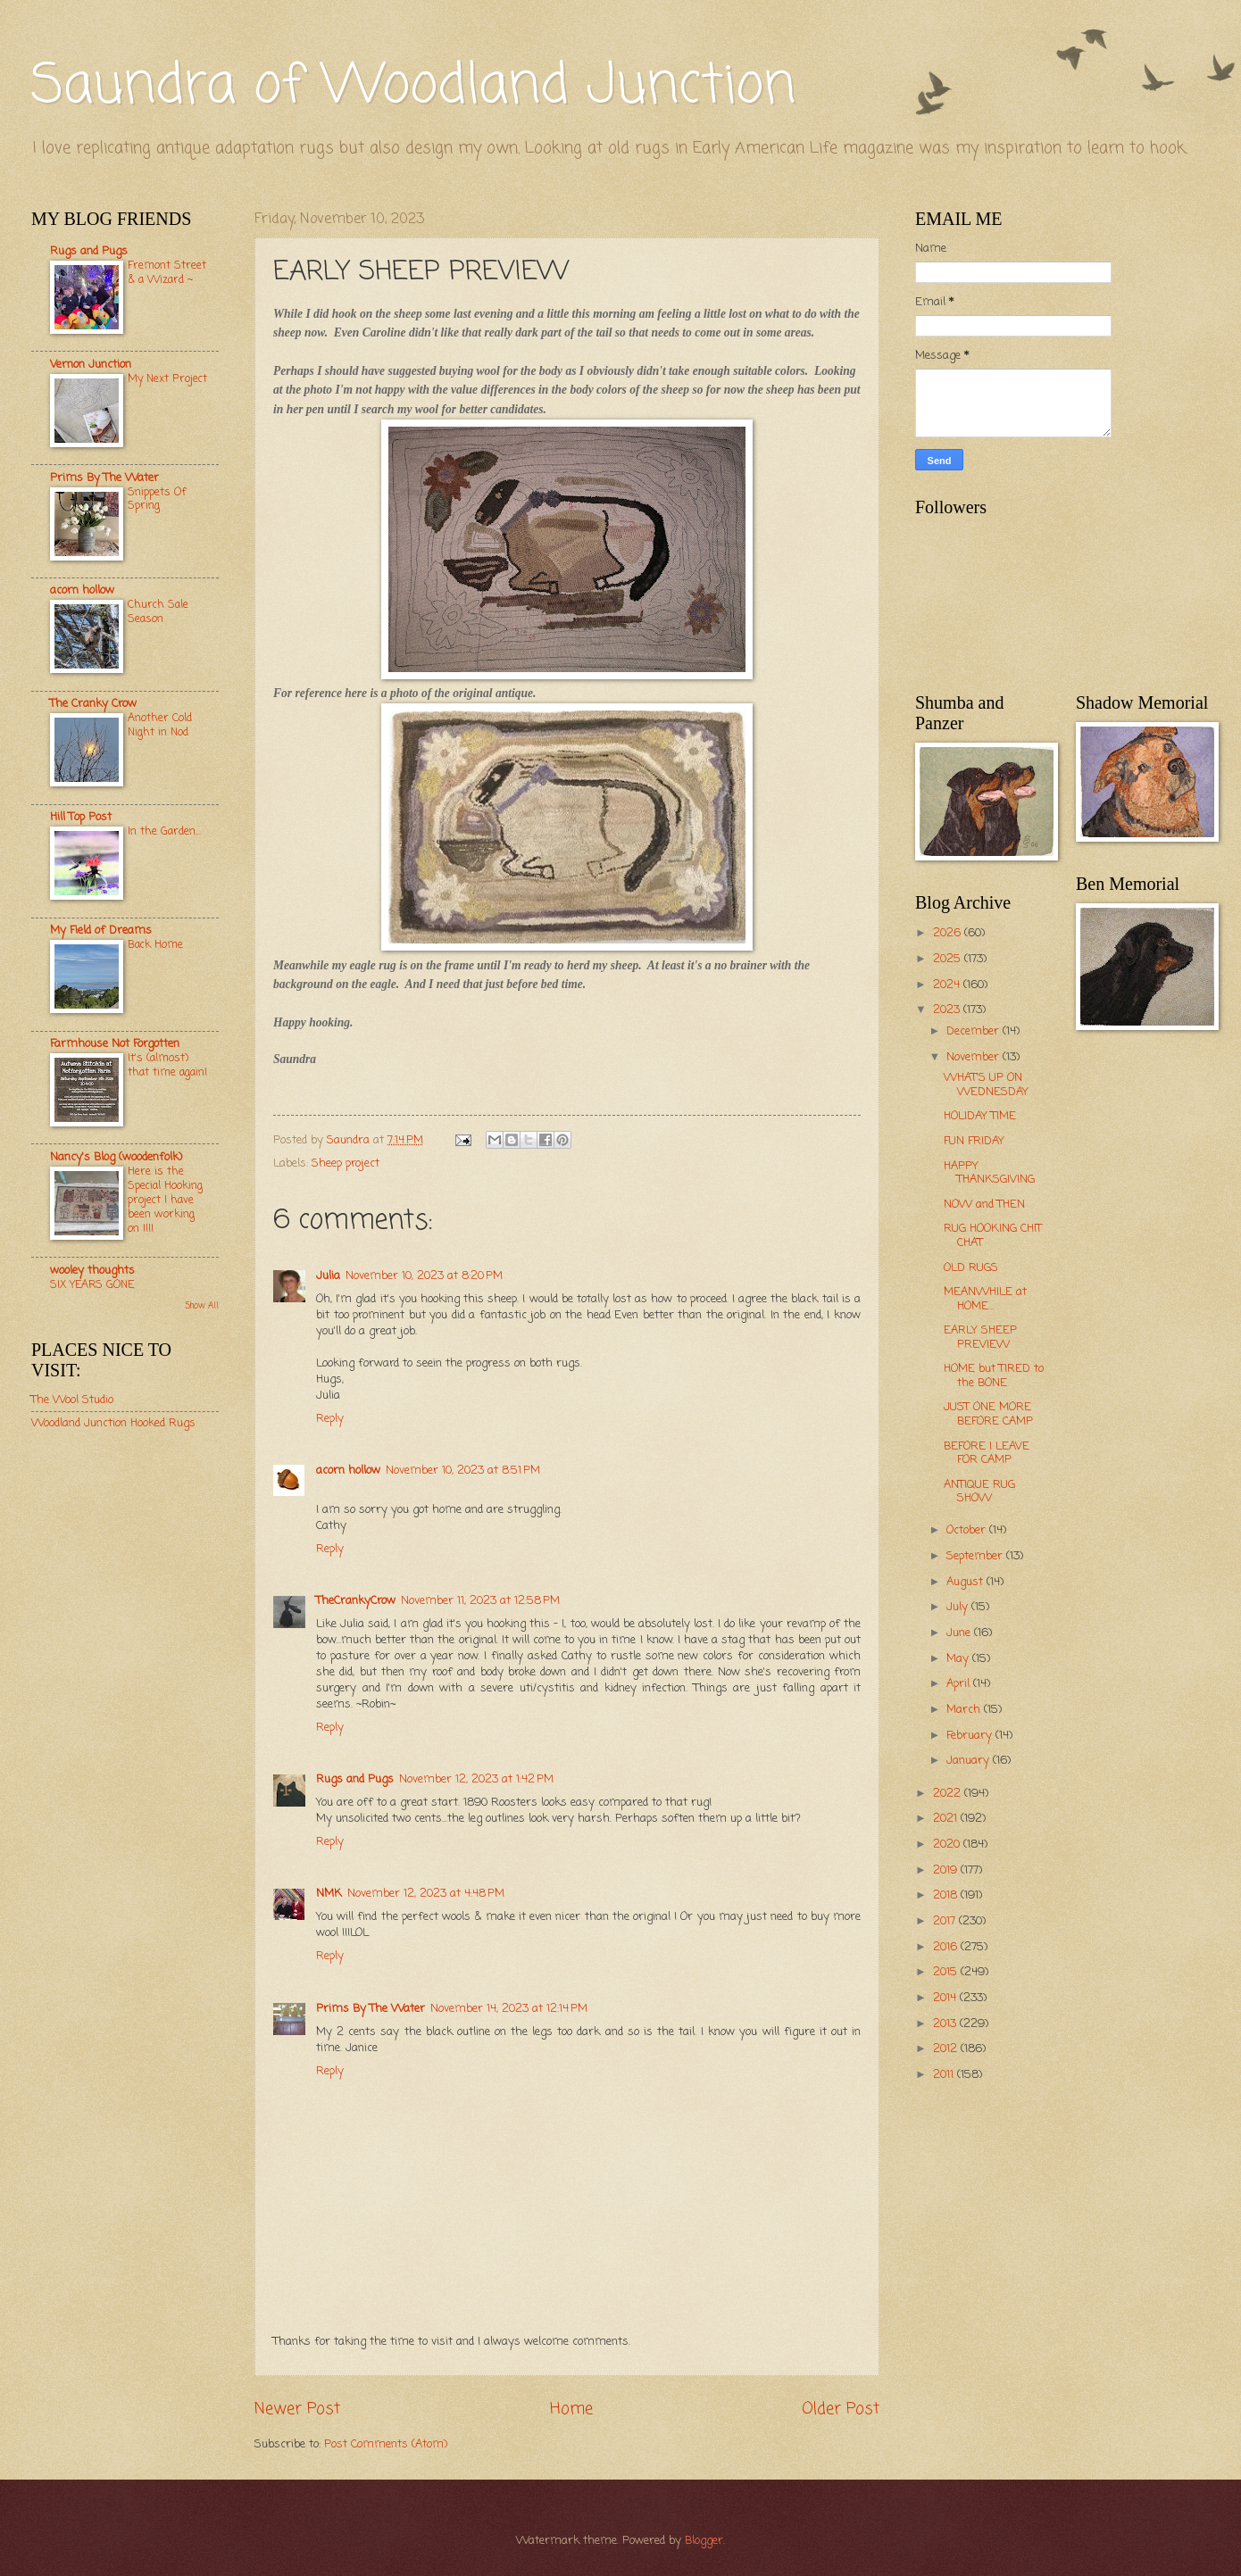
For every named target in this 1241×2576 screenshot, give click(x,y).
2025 (948, 959)
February (970, 1735)
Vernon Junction (90, 364)
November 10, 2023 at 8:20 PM (424, 1275)
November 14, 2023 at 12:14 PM (508, 2008)
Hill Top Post (81, 817)
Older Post (840, 2409)
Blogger (704, 2540)
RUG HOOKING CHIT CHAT (993, 1235)
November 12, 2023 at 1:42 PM (476, 1779)
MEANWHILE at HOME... (985, 1299)
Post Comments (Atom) (385, 2444)
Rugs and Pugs (355, 1779)
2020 (948, 1844)
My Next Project (167, 378)
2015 (947, 1972)
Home (571, 2409)
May (959, 1658)
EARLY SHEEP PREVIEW (980, 1337)
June (960, 1633)
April (959, 1683)
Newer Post (297, 2409)
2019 (947, 1870)
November (974, 1057)
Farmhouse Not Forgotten (114, 1043)
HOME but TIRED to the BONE (994, 1375)
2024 (948, 984)
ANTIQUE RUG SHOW (979, 1491)
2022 (948, 1793)
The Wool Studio (72, 1400)
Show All (202, 1306)
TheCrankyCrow (356, 1600)
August (966, 1582)
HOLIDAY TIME (980, 1116)
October (967, 1530)
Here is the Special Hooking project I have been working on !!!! (165, 1200)
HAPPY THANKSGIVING (989, 1173)
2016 (947, 1947)
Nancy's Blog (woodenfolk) (116, 1157)
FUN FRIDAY (974, 1141)
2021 (947, 1818)
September (976, 1556)
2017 (946, 1921)
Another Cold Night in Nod (160, 725)
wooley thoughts (92, 1270)
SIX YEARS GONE (92, 1284)
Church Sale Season (158, 611)
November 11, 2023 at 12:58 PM (480, 1600)
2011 (945, 2074)
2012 (947, 2048)
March (965, 1709)
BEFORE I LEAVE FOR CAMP (986, 1453)
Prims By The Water (370, 2008)
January (969, 1760)
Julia (328, 1275)
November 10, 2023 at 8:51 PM (463, 1470)
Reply (330, 1418)
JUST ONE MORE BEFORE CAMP (988, 1414)
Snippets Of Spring (157, 499)
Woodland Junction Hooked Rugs (113, 1423)
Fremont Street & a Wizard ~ (167, 272)
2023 (948, 1009)
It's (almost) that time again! (167, 1065)
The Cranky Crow (93, 703)
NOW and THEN (984, 1204)
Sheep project (345, 1163)
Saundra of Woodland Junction (413, 87)
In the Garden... (164, 831)
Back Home (155, 944)
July (958, 1607)
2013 (946, 2023)
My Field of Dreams (101, 930)
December (974, 1031)
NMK (329, 1893)
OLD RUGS (971, 1267)
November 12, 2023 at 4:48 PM (425, 1893)
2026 (948, 933)
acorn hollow (348, 1470)
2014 (946, 1998)
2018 (947, 1895)
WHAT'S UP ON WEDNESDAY (986, 1084)
